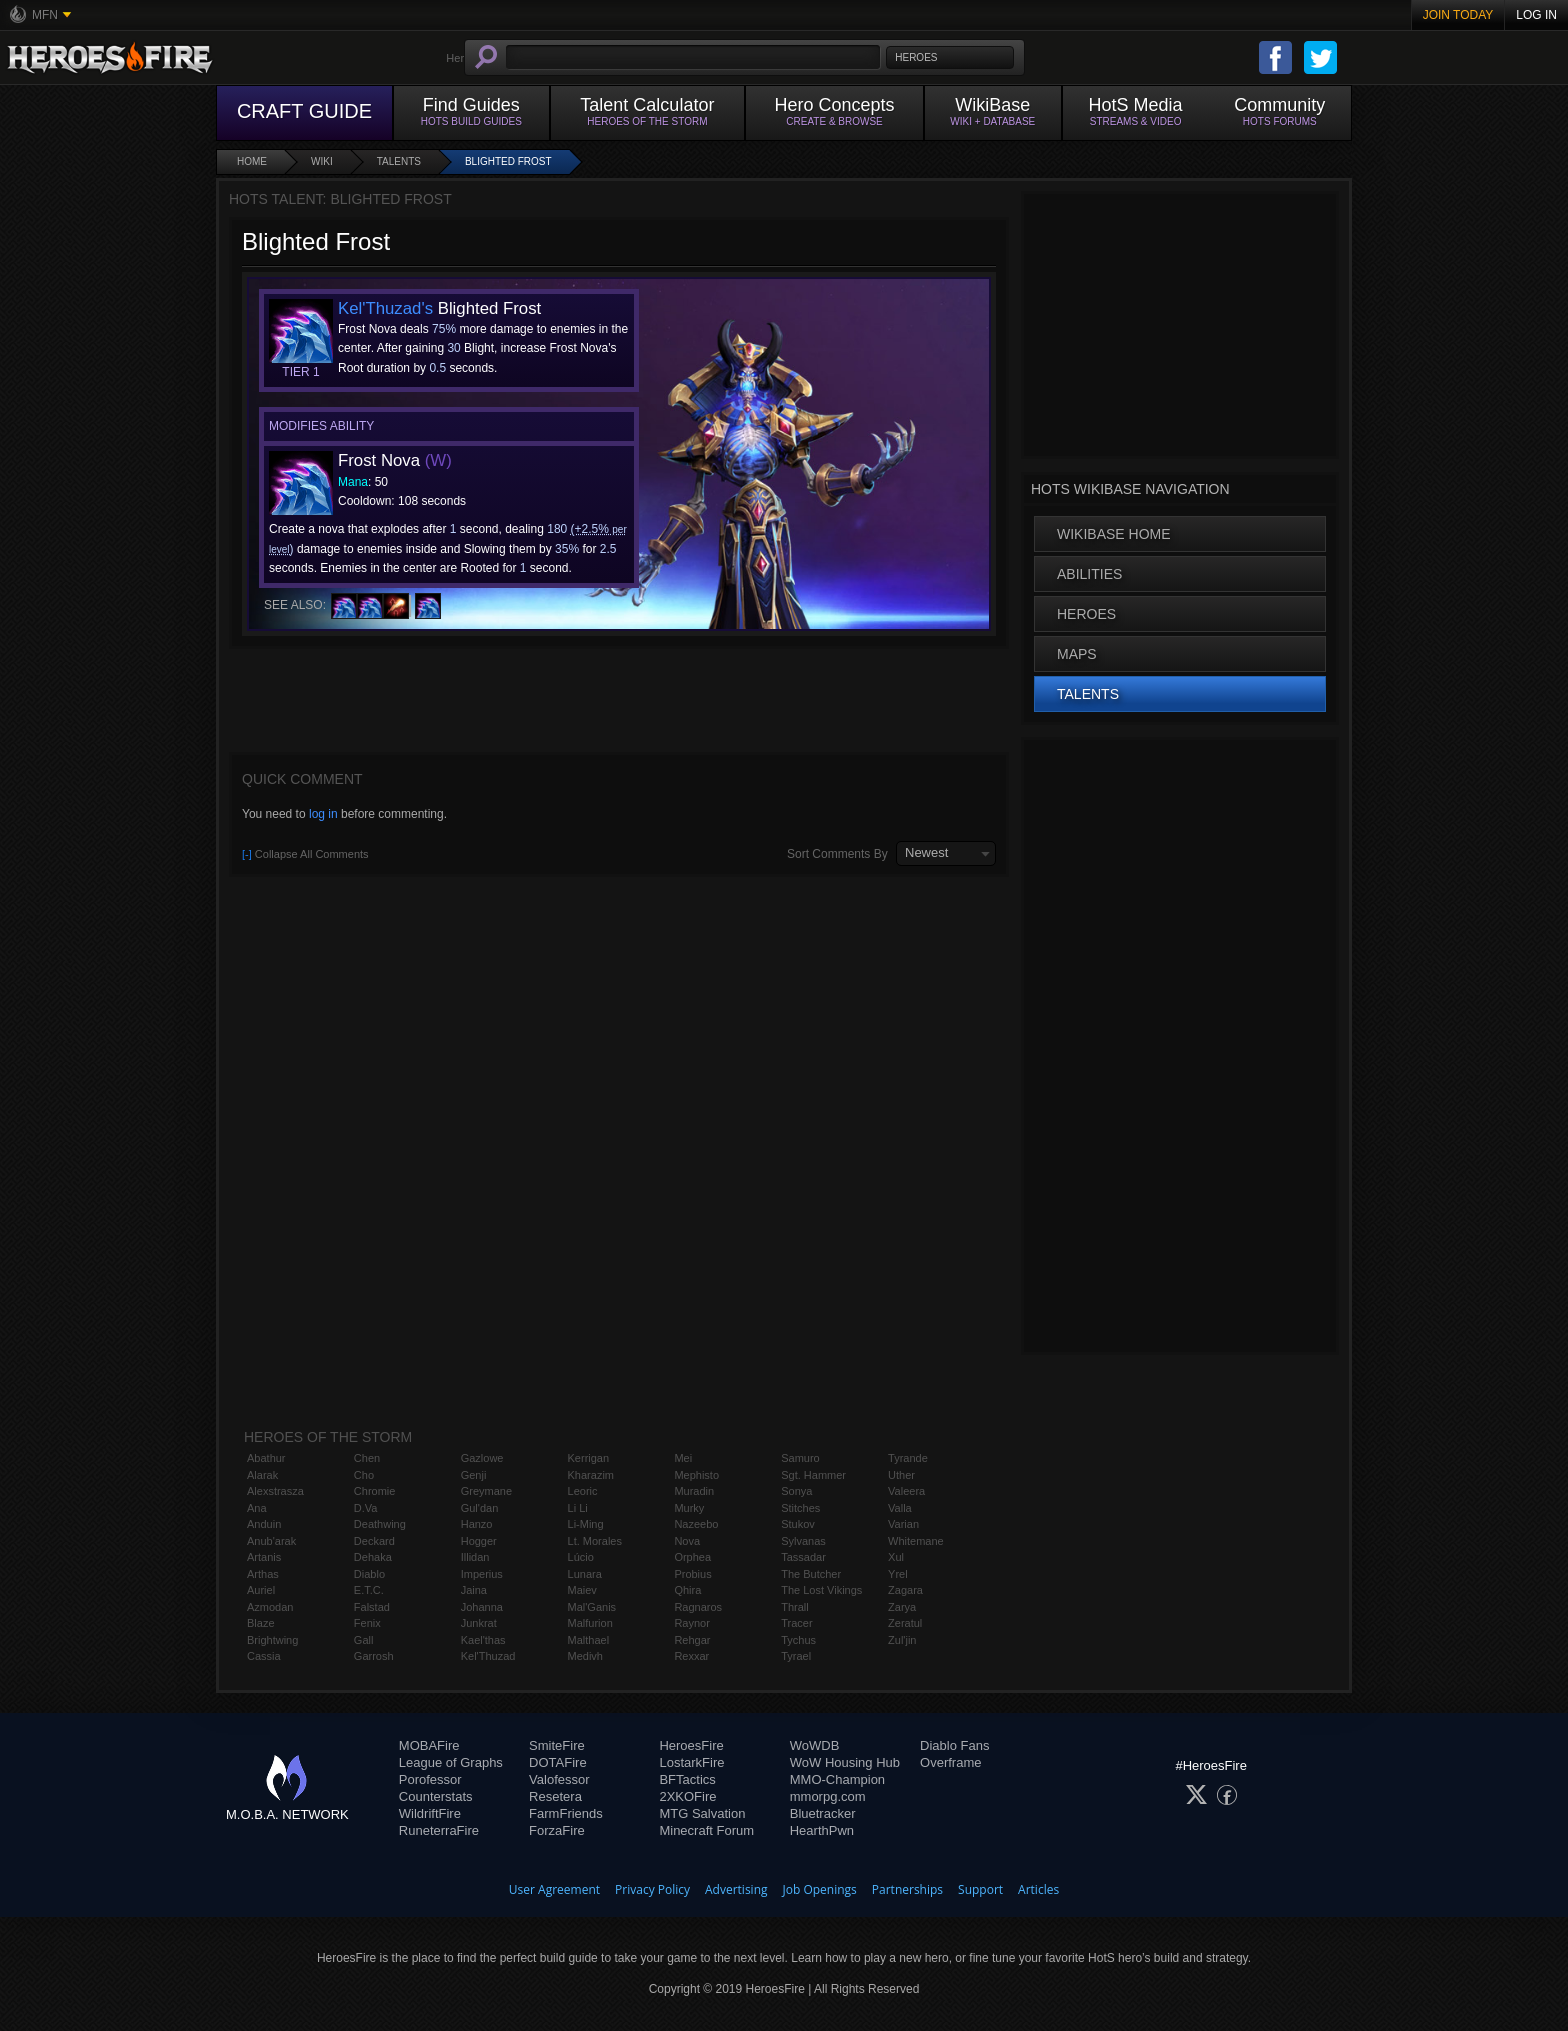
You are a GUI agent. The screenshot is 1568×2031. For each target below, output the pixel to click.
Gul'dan (480, 1508)
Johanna (482, 1607)
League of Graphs (451, 1762)
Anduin (264, 1524)
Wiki (322, 161)
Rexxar (691, 1656)
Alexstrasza (275, 1491)
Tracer (796, 1623)
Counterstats (436, 1796)
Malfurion (590, 1623)
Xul (896, 1557)
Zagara (905, 1590)
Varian (903, 1524)
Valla (900, 1508)
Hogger (479, 1541)
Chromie (375, 1491)
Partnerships (907, 1889)
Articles (1038, 1889)
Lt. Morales (595, 1541)
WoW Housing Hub (845, 1762)
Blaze (261, 1623)
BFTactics (687, 1779)
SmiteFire (557, 1745)
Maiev (582, 1590)
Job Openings (820, 1889)
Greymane (486, 1491)
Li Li (578, 1508)
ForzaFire (557, 1830)
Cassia (264, 1656)
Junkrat (479, 1623)
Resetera (555, 1796)
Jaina (474, 1590)
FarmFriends (566, 1813)
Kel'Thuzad (488, 1656)
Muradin (694, 1491)
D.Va (366, 1508)
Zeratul (905, 1623)
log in (323, 814)
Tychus (798, 1640)
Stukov (798, 1524)
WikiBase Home (1114, 534)
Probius (692, 1574)
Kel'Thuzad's (385, 308)
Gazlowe (482, 1458)
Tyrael (796, 1656)
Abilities (1089, 574)
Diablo (369, 1574)
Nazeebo (696, 1524)
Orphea (692, 1557)
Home (252, 161)
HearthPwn (822, 1830)
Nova (687, 1541)
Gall (364, 1640)
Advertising (736, 1889)
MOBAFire (429, 1745)
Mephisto (696, 1475)
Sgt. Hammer (813, 1475)
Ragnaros (698, 1607)
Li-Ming (586, 1524)
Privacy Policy (652, 1889)
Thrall (795, 1607)
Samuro (800, 1458)
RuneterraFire (439, 1830)
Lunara (585, 1574)
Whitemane (916, 1541)
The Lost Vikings (821, 1590)
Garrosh (374, 1656)
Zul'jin (902, 1640)
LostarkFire (691, 1762)
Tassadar (803, 1557)
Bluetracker (823, 1813)
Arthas (263, 1574)
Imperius (482, 1574)
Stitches (800, 1508)
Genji (474, 1475)
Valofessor (559, 1779)
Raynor (691, 1623)
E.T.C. (369, 1590)
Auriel (261, 1590)
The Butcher (811, 1574)
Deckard (374, 1541)
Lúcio (581, 1557)
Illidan (475, 1557)
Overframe (950, 1762)
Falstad (372, 1607)
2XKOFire (687, 1796)
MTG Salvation (702, 1813)
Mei (683, 1458)
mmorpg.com (828, 1796)
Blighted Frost (508, 161)
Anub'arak (271, 1541)
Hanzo (477, 1524)
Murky (689, 1508)
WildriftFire (430, 1813)
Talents (399, 161)
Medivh (585, 1656)
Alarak (262, 1475)
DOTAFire (558, 1762)
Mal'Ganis (592, 1607)
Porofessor (430, 1779)
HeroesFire (691, 1745)
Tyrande (908, 1458)
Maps (1077, 654)
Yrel (898, 1574)
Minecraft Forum (706, 1830)
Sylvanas (803, 1541)
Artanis (264, 1557)
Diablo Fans (954, 1745)
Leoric (583, 1491)
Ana (257, 1508)
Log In (1536, 15)
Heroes (1086, 614)
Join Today (1458, 15)
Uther (901, 1475)
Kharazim (591, 1475)
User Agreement (554, 1889)
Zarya (902, 1607)
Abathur (266, 1458)
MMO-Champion (837, 1779)
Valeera (906, 1491)
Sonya (796, 1491)
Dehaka (373, 1557)
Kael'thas (483, 1640)
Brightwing (272, 1640)
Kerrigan (589, 1458)
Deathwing (380, 1524)
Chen (367, 1458)
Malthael (589, 1640)
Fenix (367, 1623)
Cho (364, 1475)
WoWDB (815, 1745)
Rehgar (692, 1640)
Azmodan (270, 1607)
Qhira (687, 1590)
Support (980, 1889)
